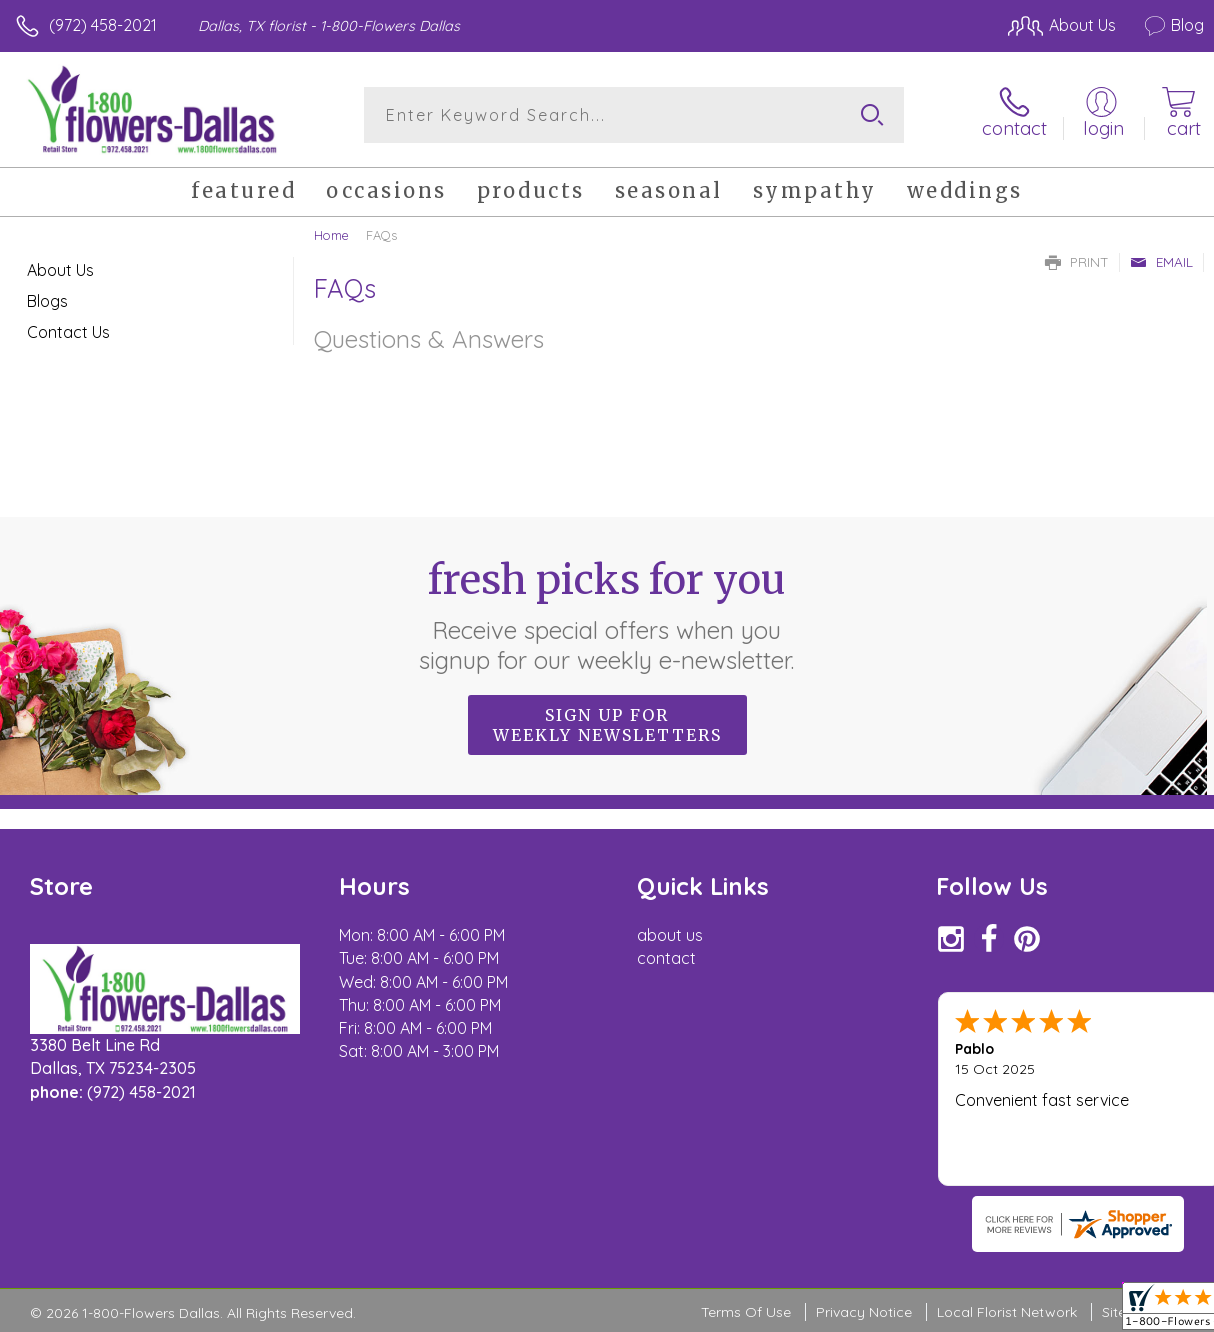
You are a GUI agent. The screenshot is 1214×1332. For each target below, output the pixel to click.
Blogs (47, 301)
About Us (60, 270)
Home (331, 235)
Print (1077, 262)
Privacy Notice (864, 1312)
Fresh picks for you (607, 615)
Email (1161, 262)
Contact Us (68, 332)
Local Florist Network (1007, 1312)
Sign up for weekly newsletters (607, 725)
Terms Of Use (746, 1312)
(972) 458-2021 (103, 25)
